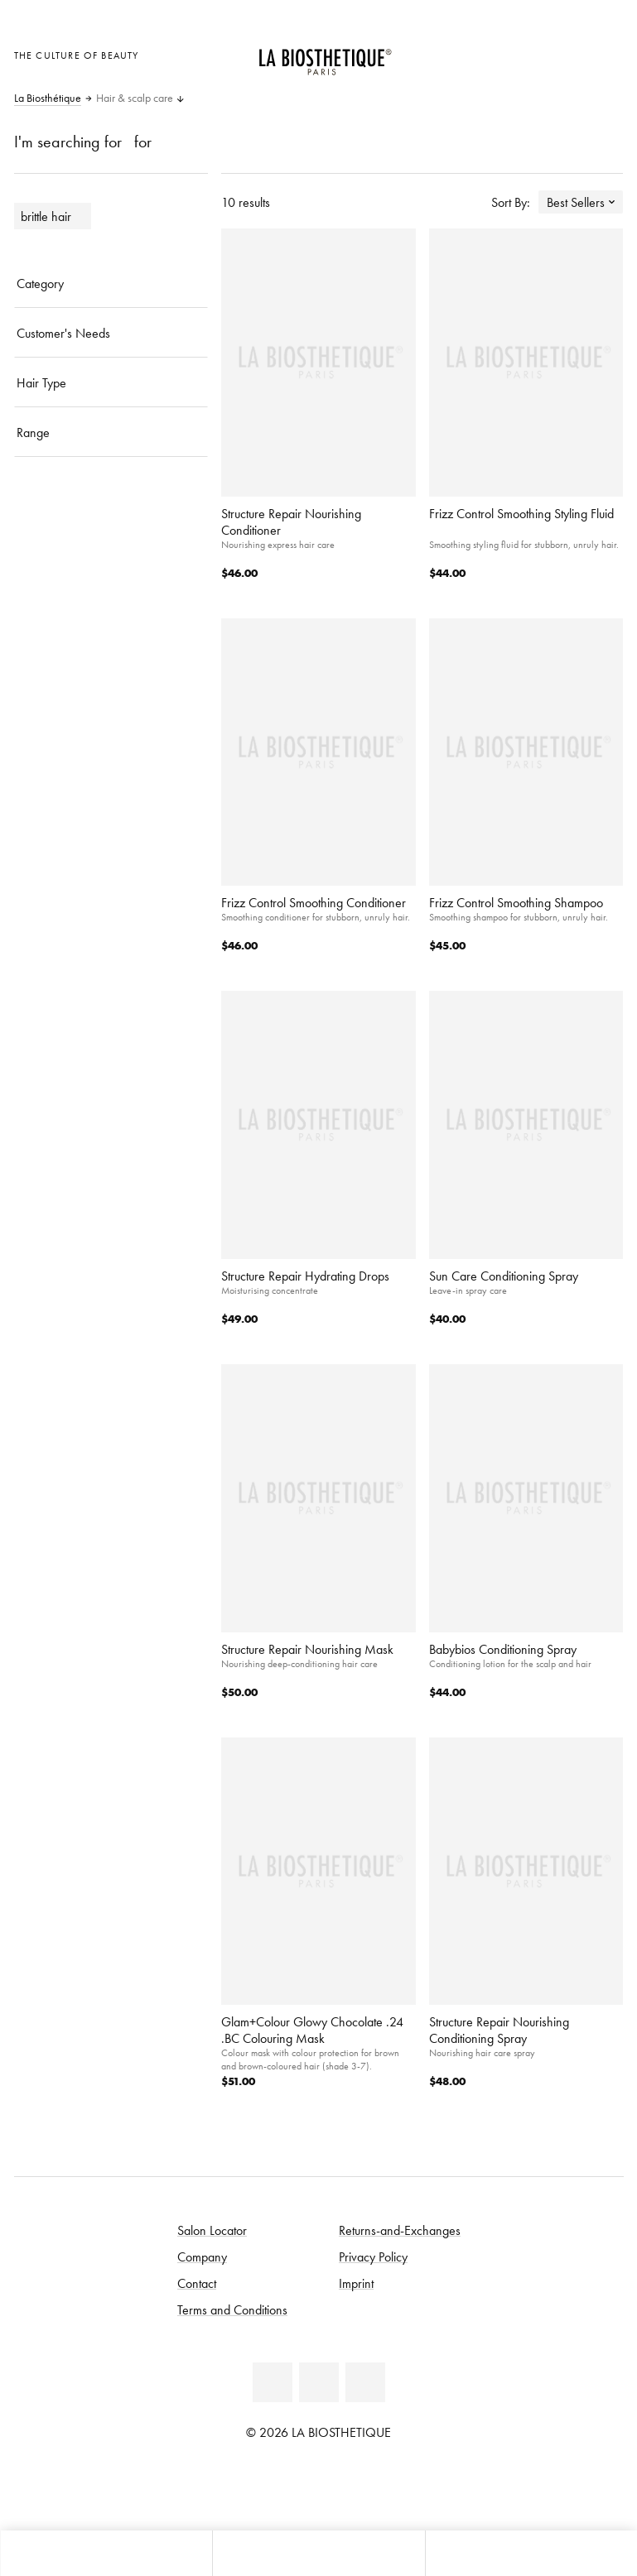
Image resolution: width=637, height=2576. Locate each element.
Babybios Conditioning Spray (503, 1649)
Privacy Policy (373, 2256)
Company (202, 2256)
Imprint (356, 2283)
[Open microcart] (606, 53)
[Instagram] (365, 2382)
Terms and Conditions (232, 2309)
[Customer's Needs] (111, 333)
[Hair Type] (111, 382)
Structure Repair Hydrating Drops (305, 1275)
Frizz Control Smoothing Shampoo (516, 902)
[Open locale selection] (524, 53)
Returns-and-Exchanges (400, 2230)
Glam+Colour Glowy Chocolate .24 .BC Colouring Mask (312, 2029)
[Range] (111, 432)
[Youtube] (319, 2382)
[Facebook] (272, 2382)
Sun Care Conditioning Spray (503, 1275)
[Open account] (565, 53)
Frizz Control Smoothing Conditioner (313, 902)
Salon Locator (212, 2230)
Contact (196, 2283)
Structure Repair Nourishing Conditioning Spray (499, 2029)
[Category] (111, 283)
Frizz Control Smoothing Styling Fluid (521, 513)
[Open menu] (318, 2553)
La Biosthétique (47, 98)
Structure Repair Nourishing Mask (307, 1649)
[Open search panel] (531, 2553)
